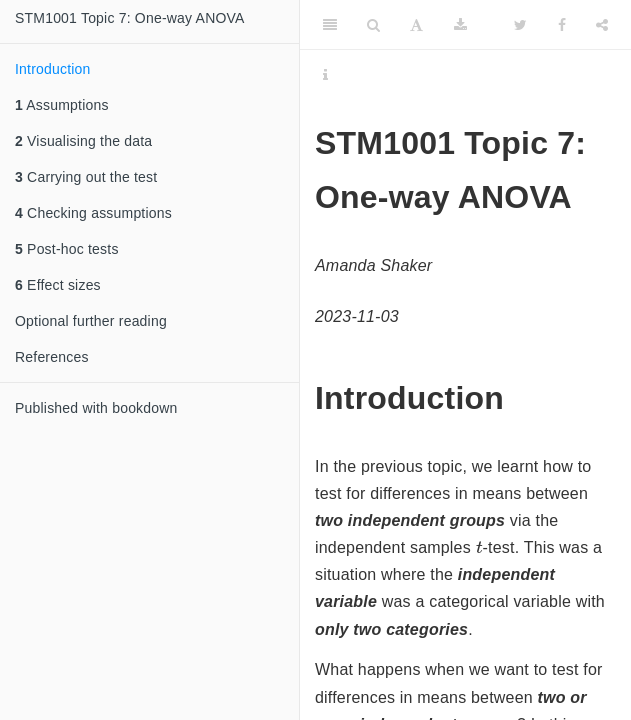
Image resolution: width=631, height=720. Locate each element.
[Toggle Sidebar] (330, 25)
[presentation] (479, 546)
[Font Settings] (416, 25)
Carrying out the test (86, 177)
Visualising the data (83, 141)
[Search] (373, 25)
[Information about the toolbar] (325, 75)
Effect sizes (58, 285)
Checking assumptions (93, 213)
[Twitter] (520, 25)
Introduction (53, 69)
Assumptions (62, 105)
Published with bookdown (96, 408)
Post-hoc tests (67, 249)
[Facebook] (562, 25)
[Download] (460, 25)
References (52, 357)
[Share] (602, 25)
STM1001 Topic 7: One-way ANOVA (130, 18)
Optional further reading (91, 321)
